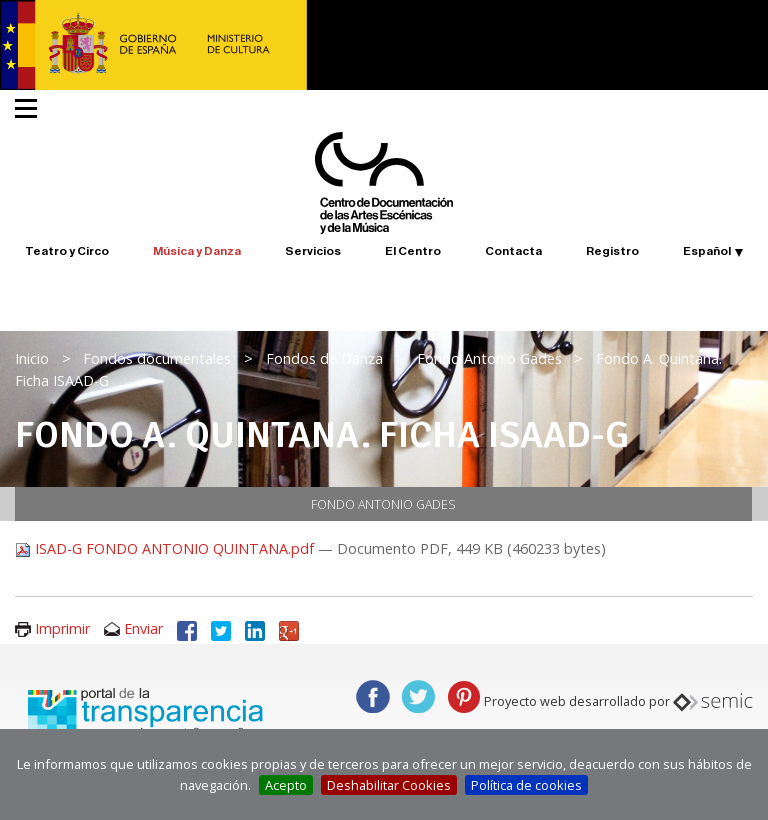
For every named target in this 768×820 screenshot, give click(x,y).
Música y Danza (197, 251)
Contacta (513, 251)
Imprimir (62, 628)
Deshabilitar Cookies (389, 785)
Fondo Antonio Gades (489, 358)
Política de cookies (526, 785)
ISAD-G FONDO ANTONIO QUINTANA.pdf (166, 548)
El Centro (413, 251)
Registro (612, 251)
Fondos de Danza (324, 358)
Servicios (313, 251)
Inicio (32, 358)
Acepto (286, 785)
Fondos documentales (157, 358)
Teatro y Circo (67, 251)
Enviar (143, 628)
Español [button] (707, 251)
